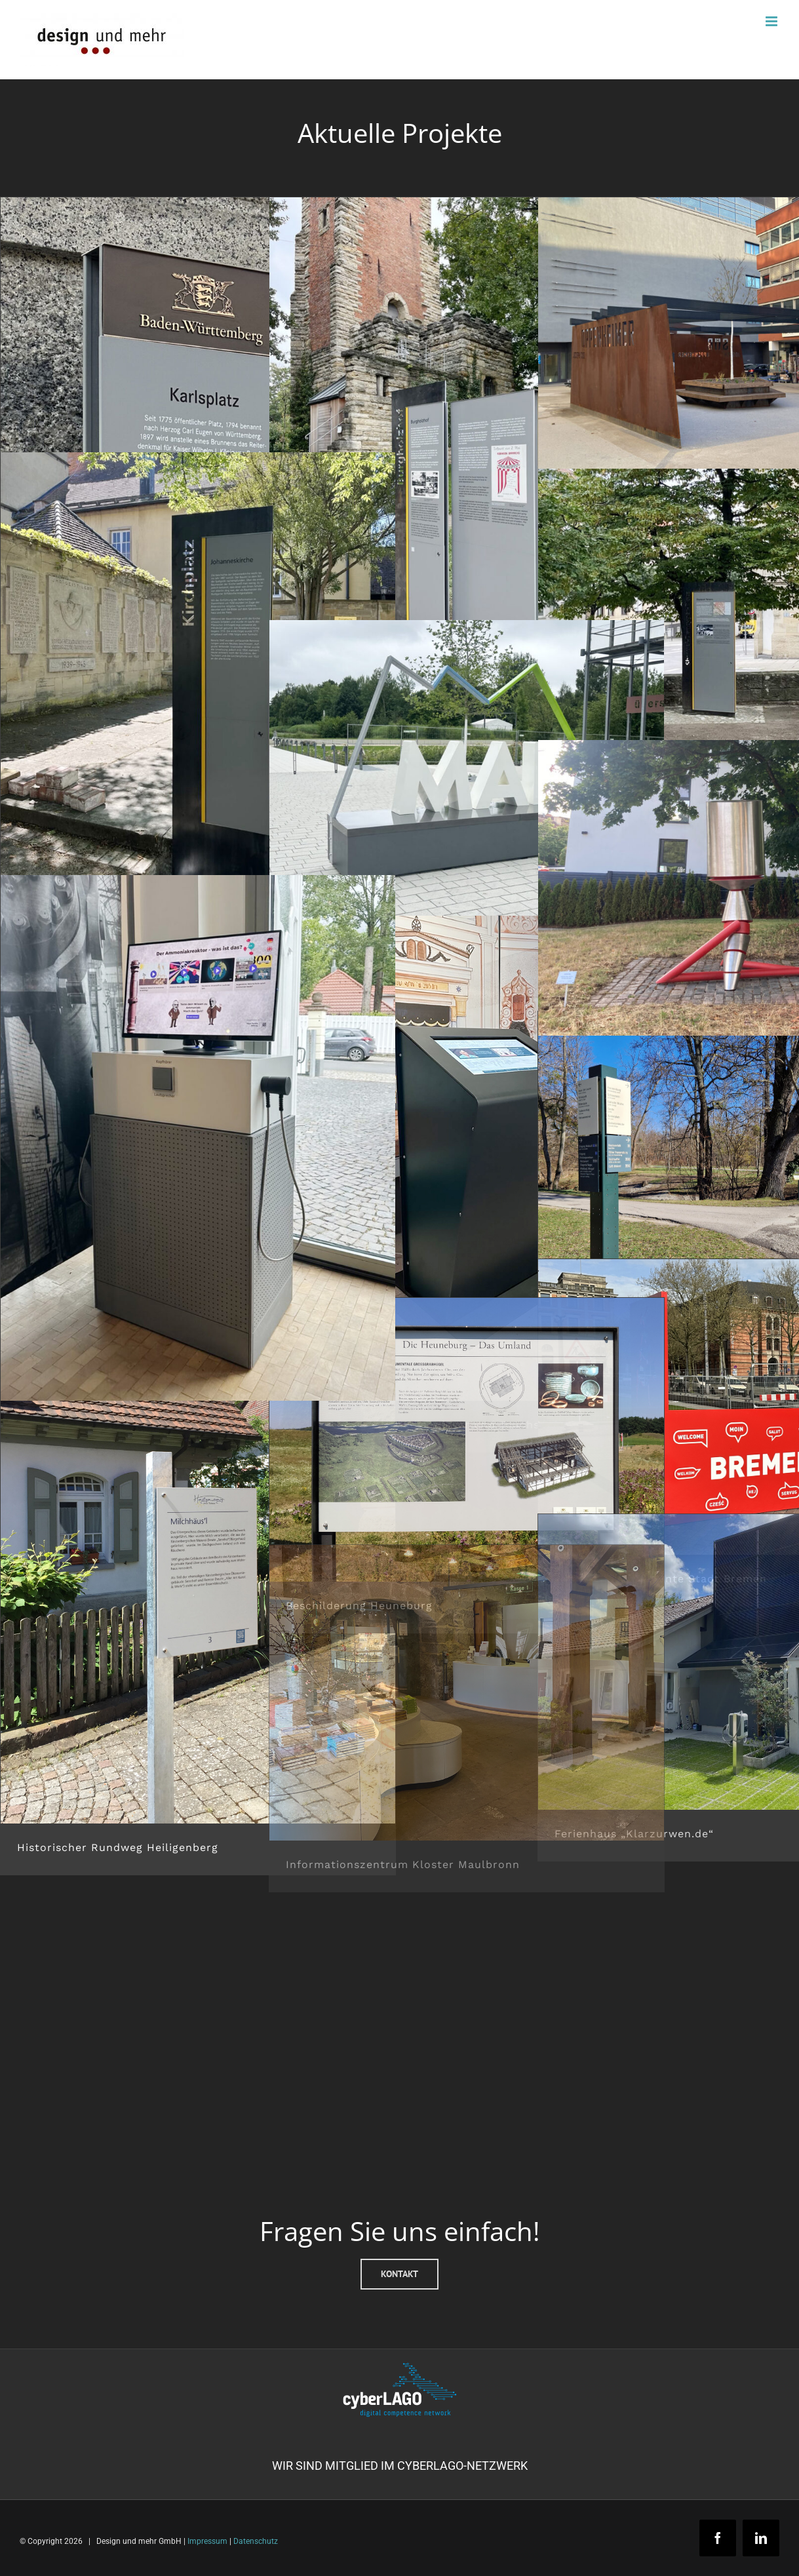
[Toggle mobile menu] (772, 21)
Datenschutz (255, 2541)
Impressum (207, 2541)
